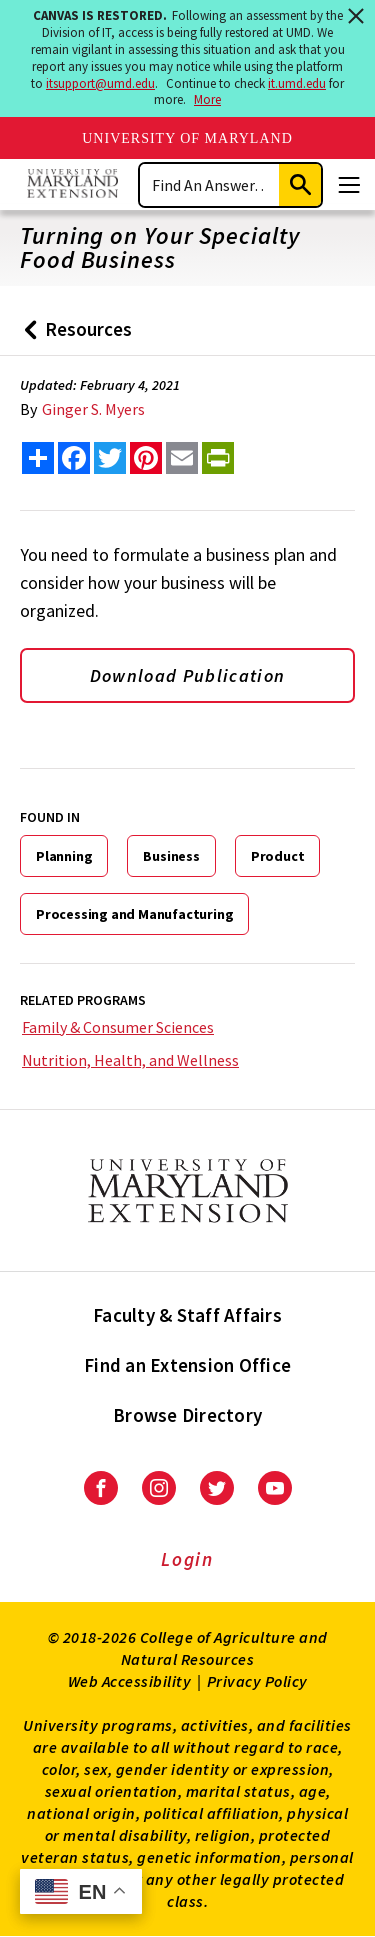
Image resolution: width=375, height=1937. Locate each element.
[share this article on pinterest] (146, 458)
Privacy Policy (257, 1681)
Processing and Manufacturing (134, 914)
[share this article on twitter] (110, 458)
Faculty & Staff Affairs (187, 1315)
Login (187, 1559)
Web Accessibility (130, 1681)
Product (278, 856)
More (207, 99)
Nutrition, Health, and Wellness (130, 1060)
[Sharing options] (38, 458)
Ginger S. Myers (93, 409)
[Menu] (349, 185)
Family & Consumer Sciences (118, 1027)
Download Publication (188, 675)
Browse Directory (187, 1415)
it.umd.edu (297, 83)
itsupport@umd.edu (100, 83)
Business (171, 856)
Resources (73, 336)
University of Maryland (187, 138)
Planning (64, 856)
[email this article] (182, 458)
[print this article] (218, 458)
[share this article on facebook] (74, 458)
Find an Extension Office (187, 1365)
